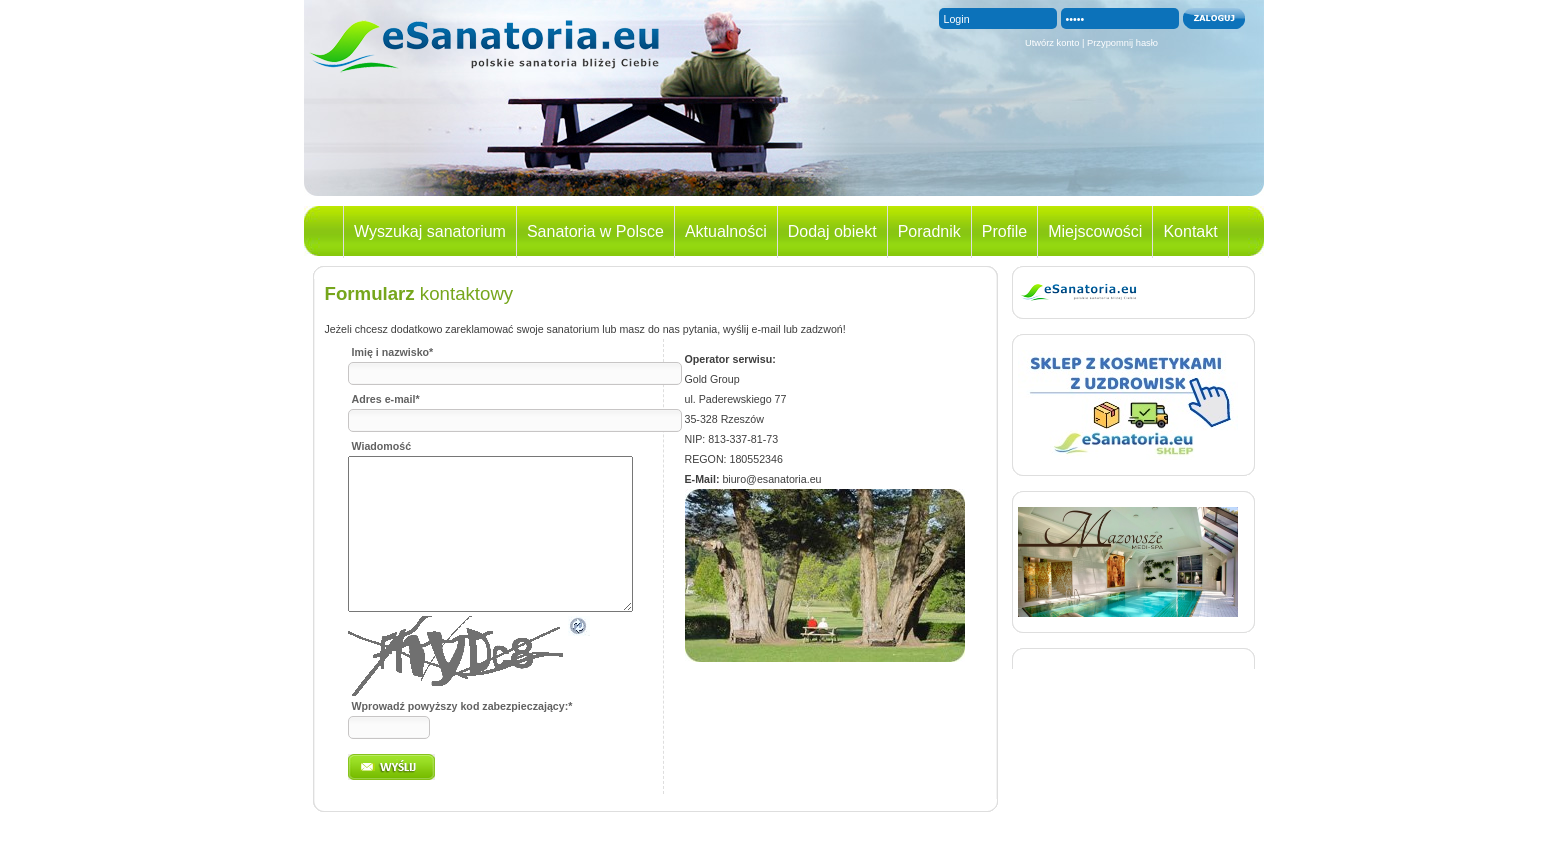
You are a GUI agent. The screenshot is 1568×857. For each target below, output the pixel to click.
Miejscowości (1095, 231)
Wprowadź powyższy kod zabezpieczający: (462, 736)
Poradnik (929, 231)
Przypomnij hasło (1122, 43)
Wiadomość (382, 446)
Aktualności (726, 231)
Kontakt (1190, 231)
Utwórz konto (1052, 43)
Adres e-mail (386, 399)
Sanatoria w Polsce (595, 231)
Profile (1004, 231)
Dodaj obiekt (832, 231)
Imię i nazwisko (393, 352)
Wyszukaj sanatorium (430, 231)
